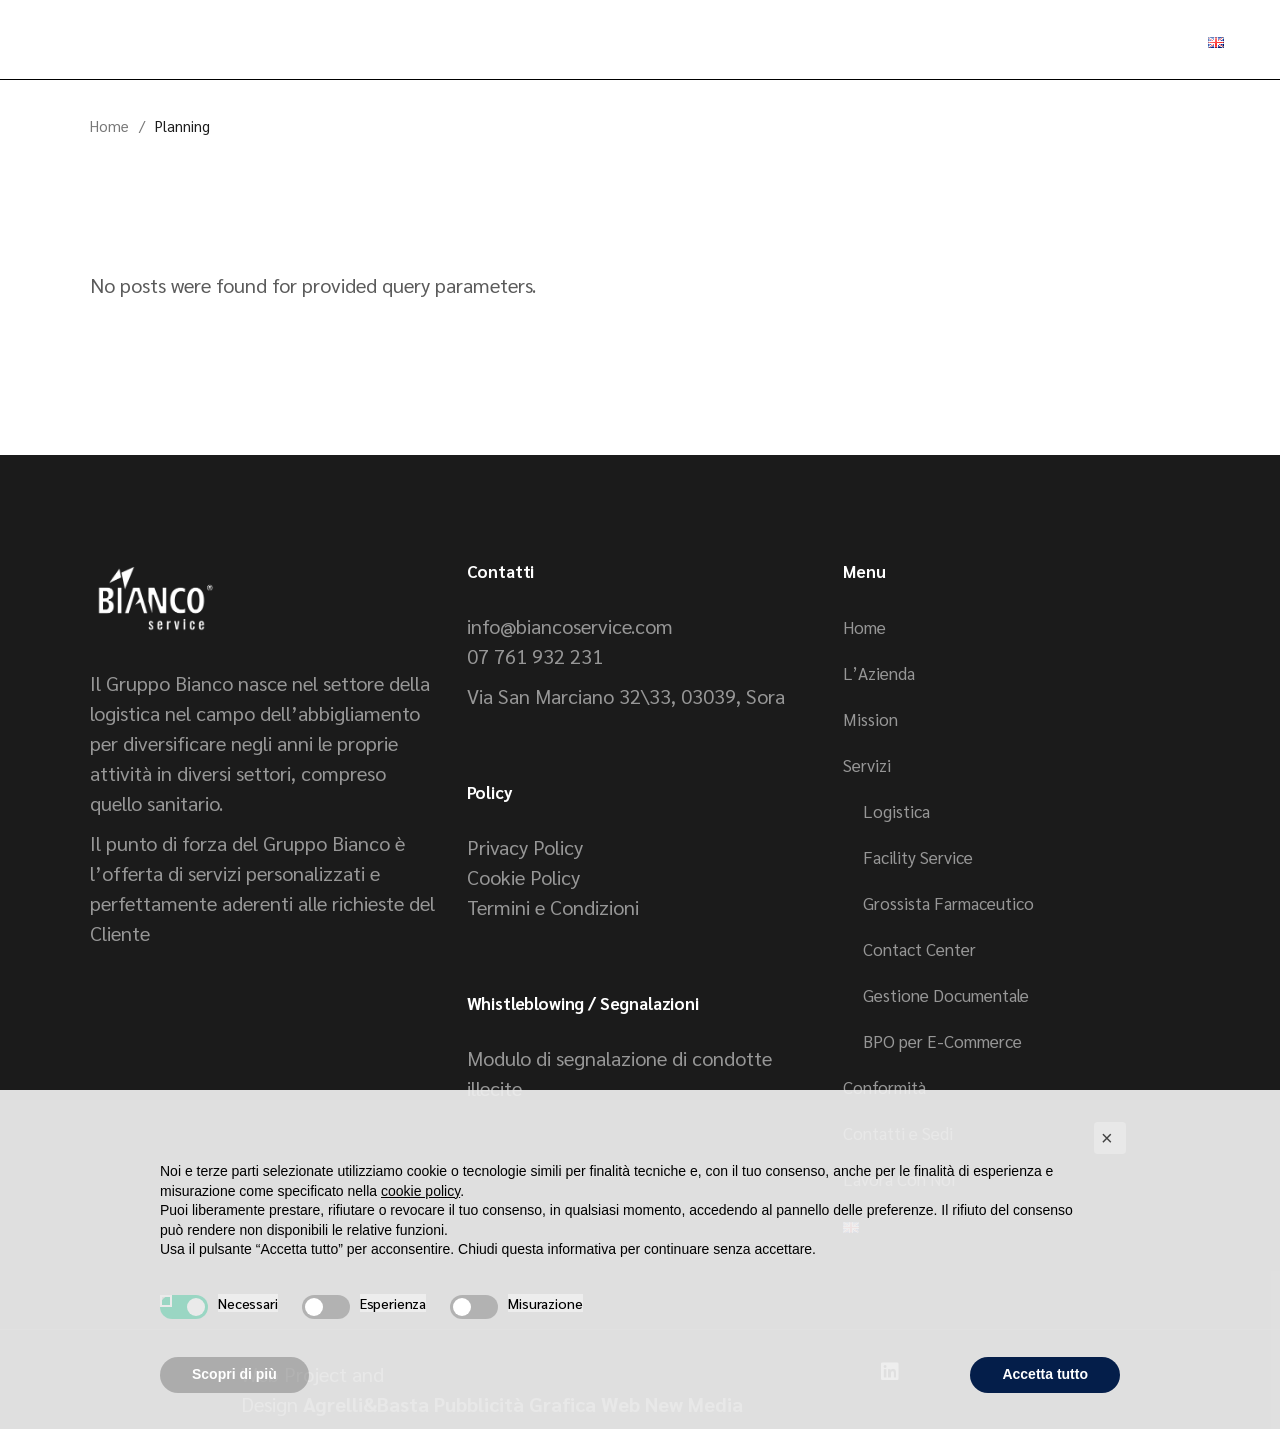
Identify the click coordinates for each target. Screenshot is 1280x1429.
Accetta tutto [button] (1045, 1374)
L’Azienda (879, 673)
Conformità (884, 1087)
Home (864, 627)
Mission (870, 719)
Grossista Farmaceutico (948, 903)
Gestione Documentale (946, 995)
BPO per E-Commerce (942, 1041)
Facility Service (918, 857)
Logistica (896, 811)
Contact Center (919, 949)
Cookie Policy (523, 877)
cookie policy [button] (420, 1191)
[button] (1110, 1138)
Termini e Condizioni (553, 907)
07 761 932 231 (535, 656)
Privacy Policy (525, 847)
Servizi (867, 765)
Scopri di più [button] (234, 1374)
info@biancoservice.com (570, 626)
